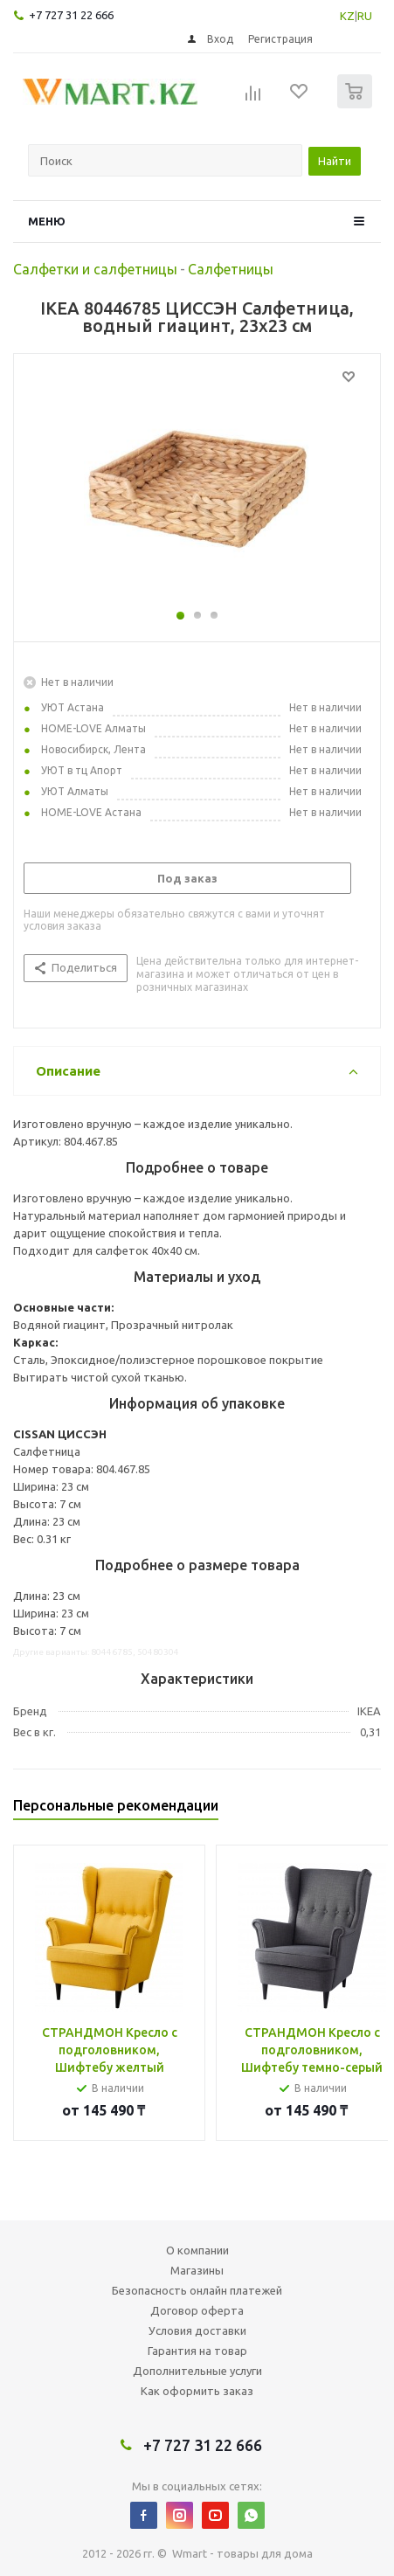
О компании (197, 2250)
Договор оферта (197, 2310)
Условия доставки (197, 2330)
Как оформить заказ (197, 2391)
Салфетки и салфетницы (95, 269)
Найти (334, 161)
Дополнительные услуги (197, 2371)
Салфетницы (230, 269)
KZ (347, 16)
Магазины (197, 2270)
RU (364, 16)
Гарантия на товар (197, 2350)
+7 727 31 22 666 (71, 15)
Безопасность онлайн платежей (197, 2290)
